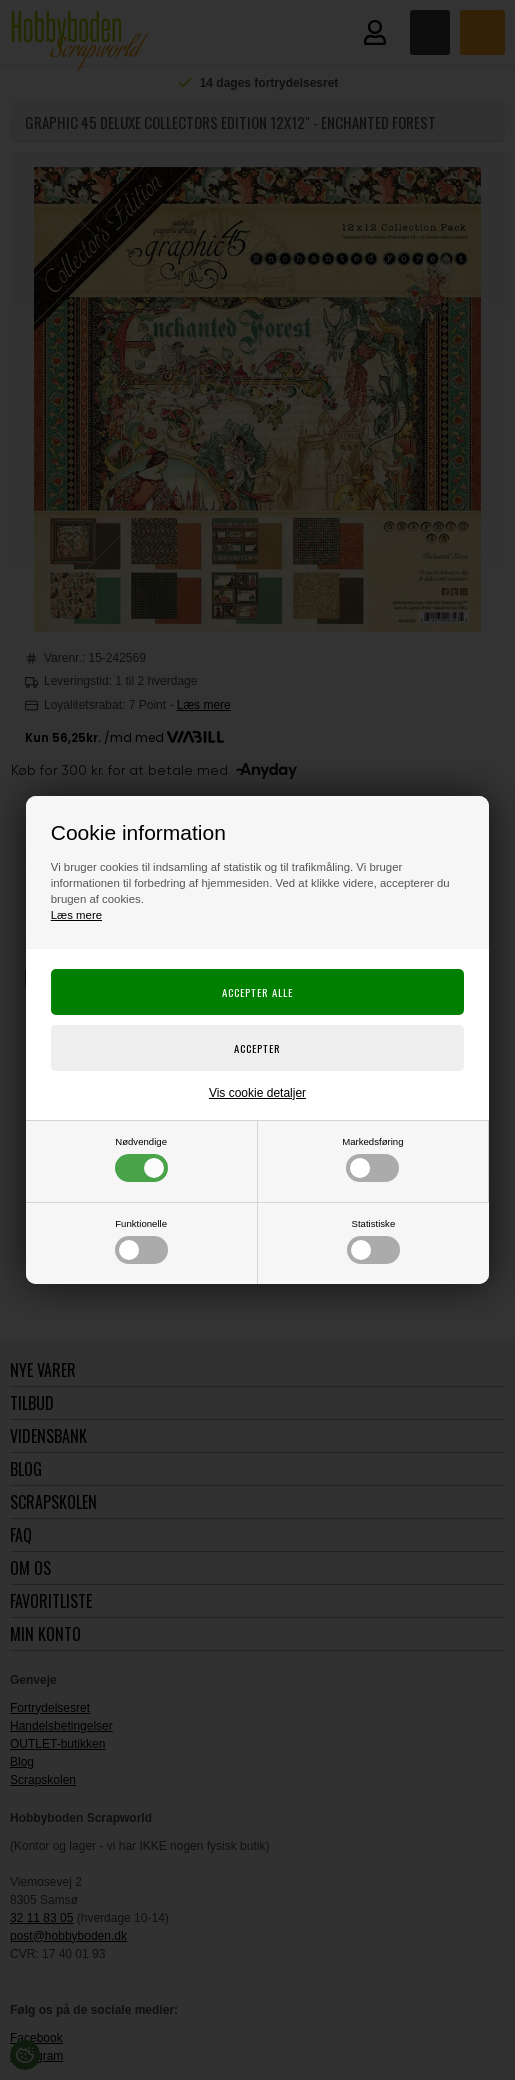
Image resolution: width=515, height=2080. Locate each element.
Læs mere (76, 915)
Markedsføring (372, 1159)
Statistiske (373, 1241)
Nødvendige (141, 1159)
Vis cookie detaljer (257, 1093)
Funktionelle (141, 1241)
